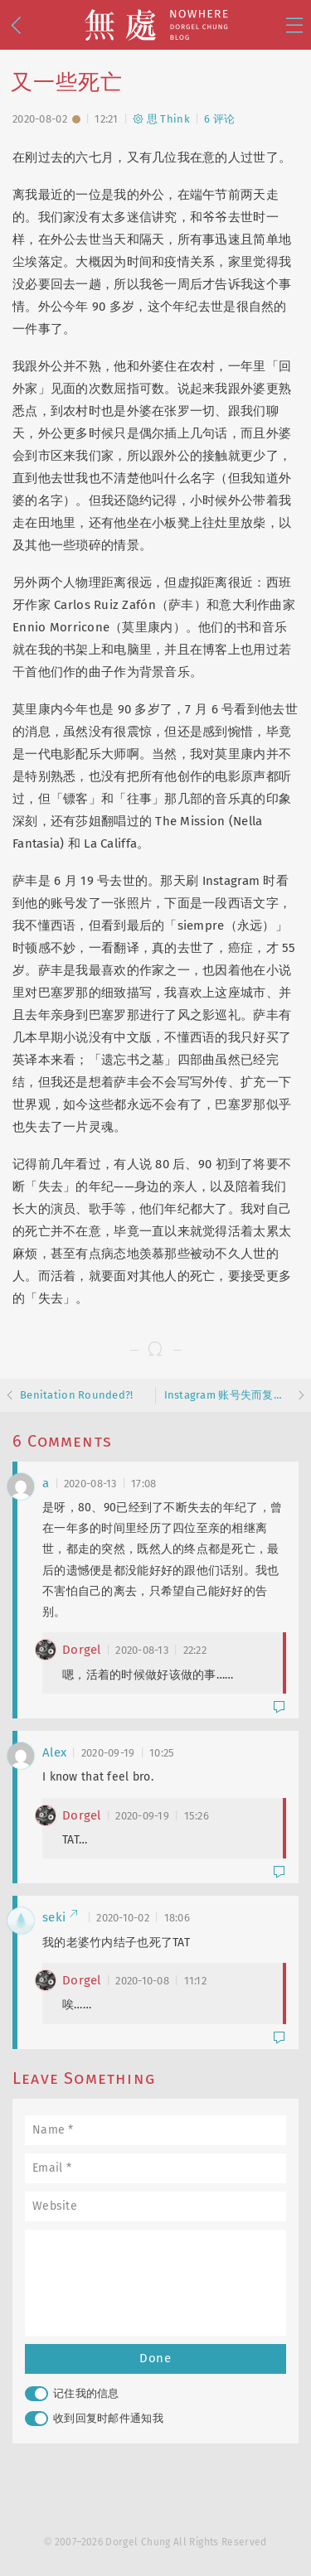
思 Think (161, 119)
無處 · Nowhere (156, 25)
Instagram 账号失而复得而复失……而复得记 (228, 1395)
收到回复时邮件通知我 (94, 2418)
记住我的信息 (72, 2393)
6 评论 (219, 119)
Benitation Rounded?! (77, 1395)
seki (60, 1917)
